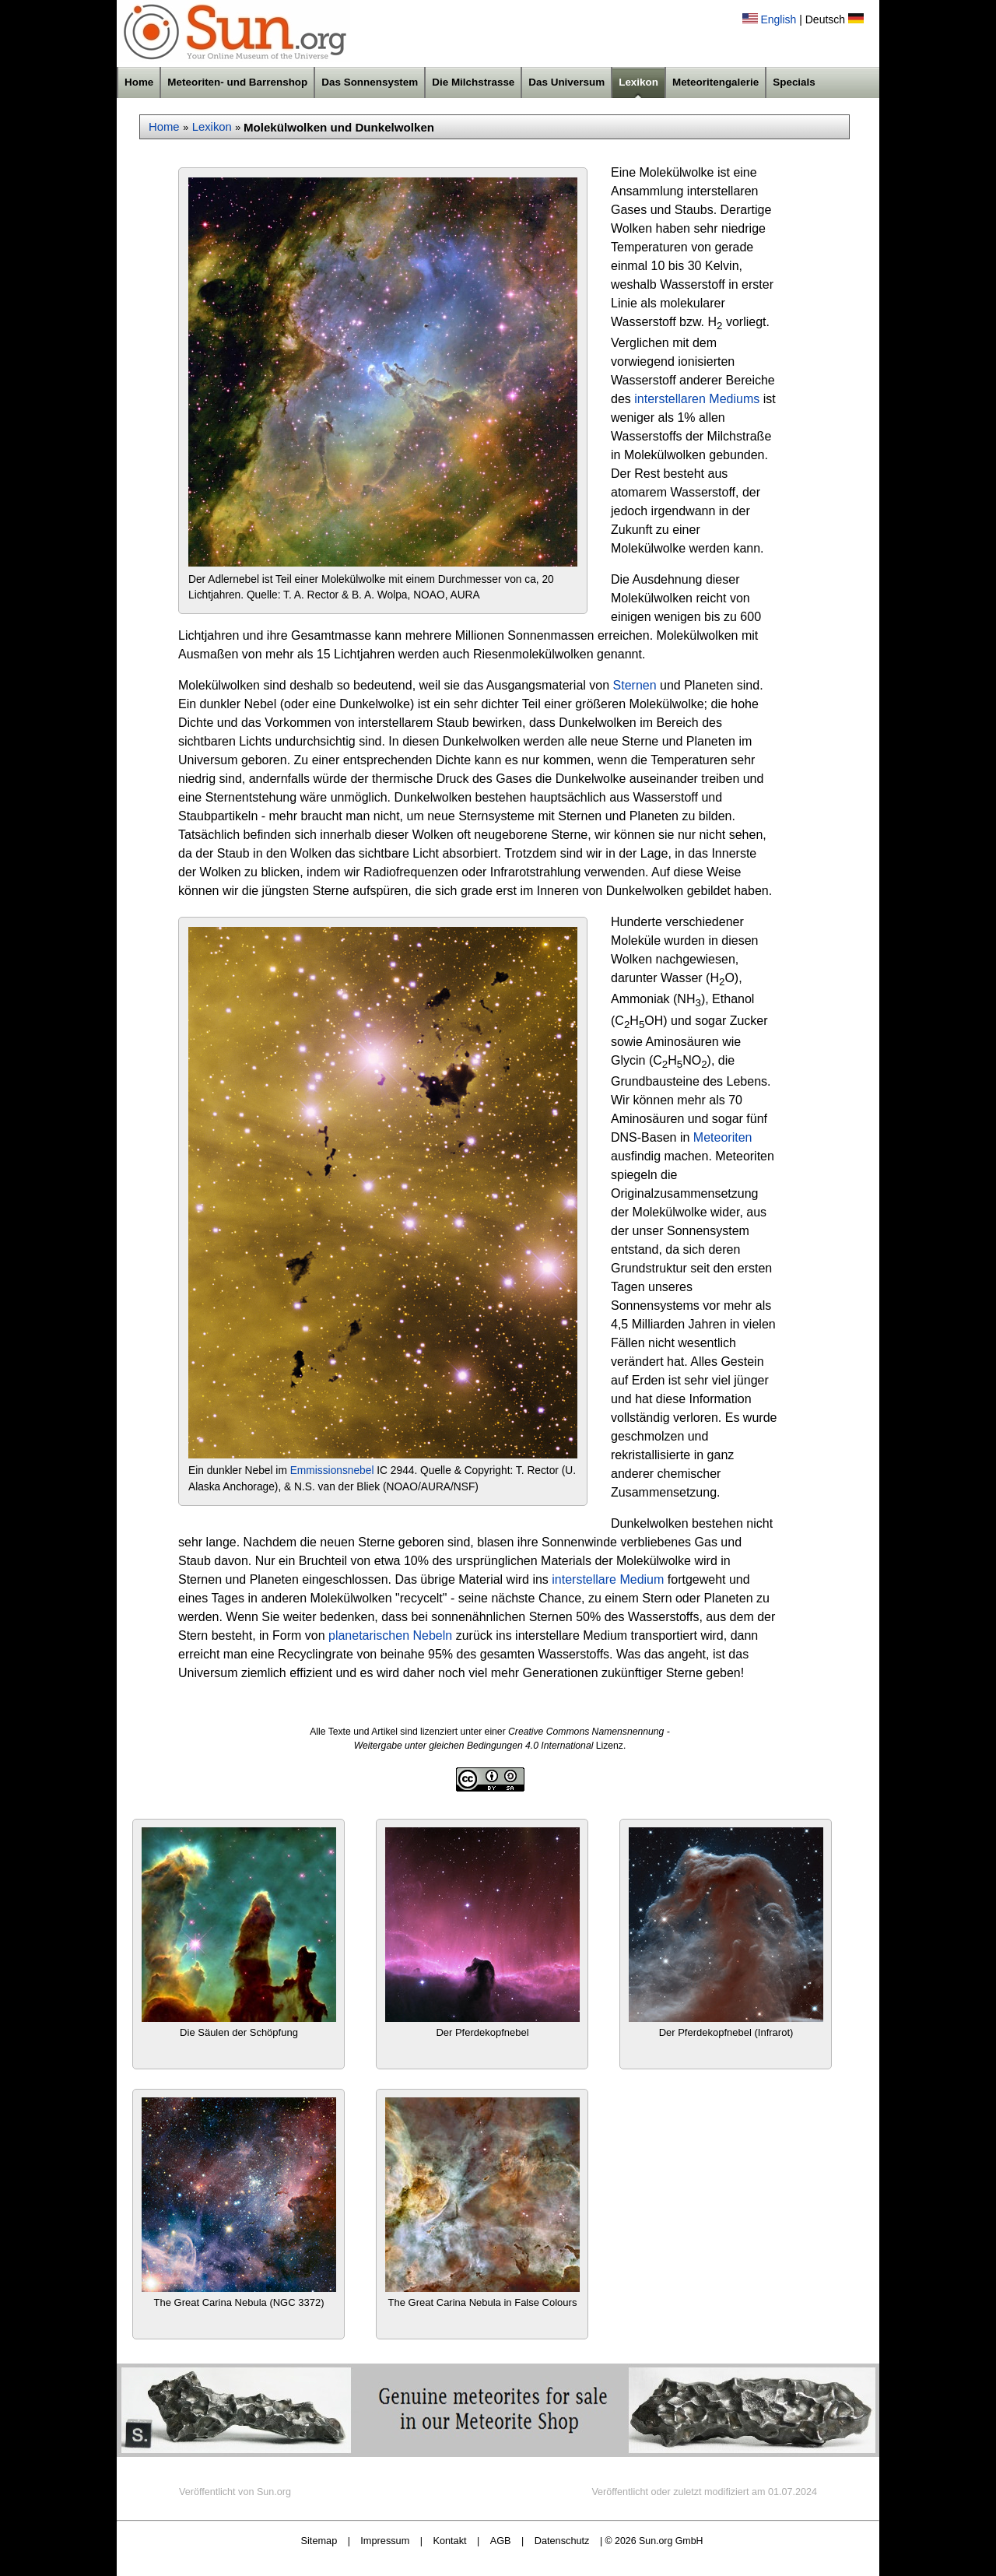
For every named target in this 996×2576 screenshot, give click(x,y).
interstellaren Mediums (696, 398)
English (778, 19)
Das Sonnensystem (369, 82)
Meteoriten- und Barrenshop (237, 82)
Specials (794, 82)
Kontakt (449, 2540)
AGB (500, 2540)
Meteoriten (722, 1137)
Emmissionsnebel (332, 1470)
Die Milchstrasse (473, 82)
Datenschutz (562, 2540)
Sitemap (319, 2540)
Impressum (384, 2540)
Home (138, 82)
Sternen (635, 685)
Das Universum (566, 82)
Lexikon (638, 82)
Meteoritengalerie (715, 82)
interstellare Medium (608, 1579)
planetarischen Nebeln (390, 1635)
